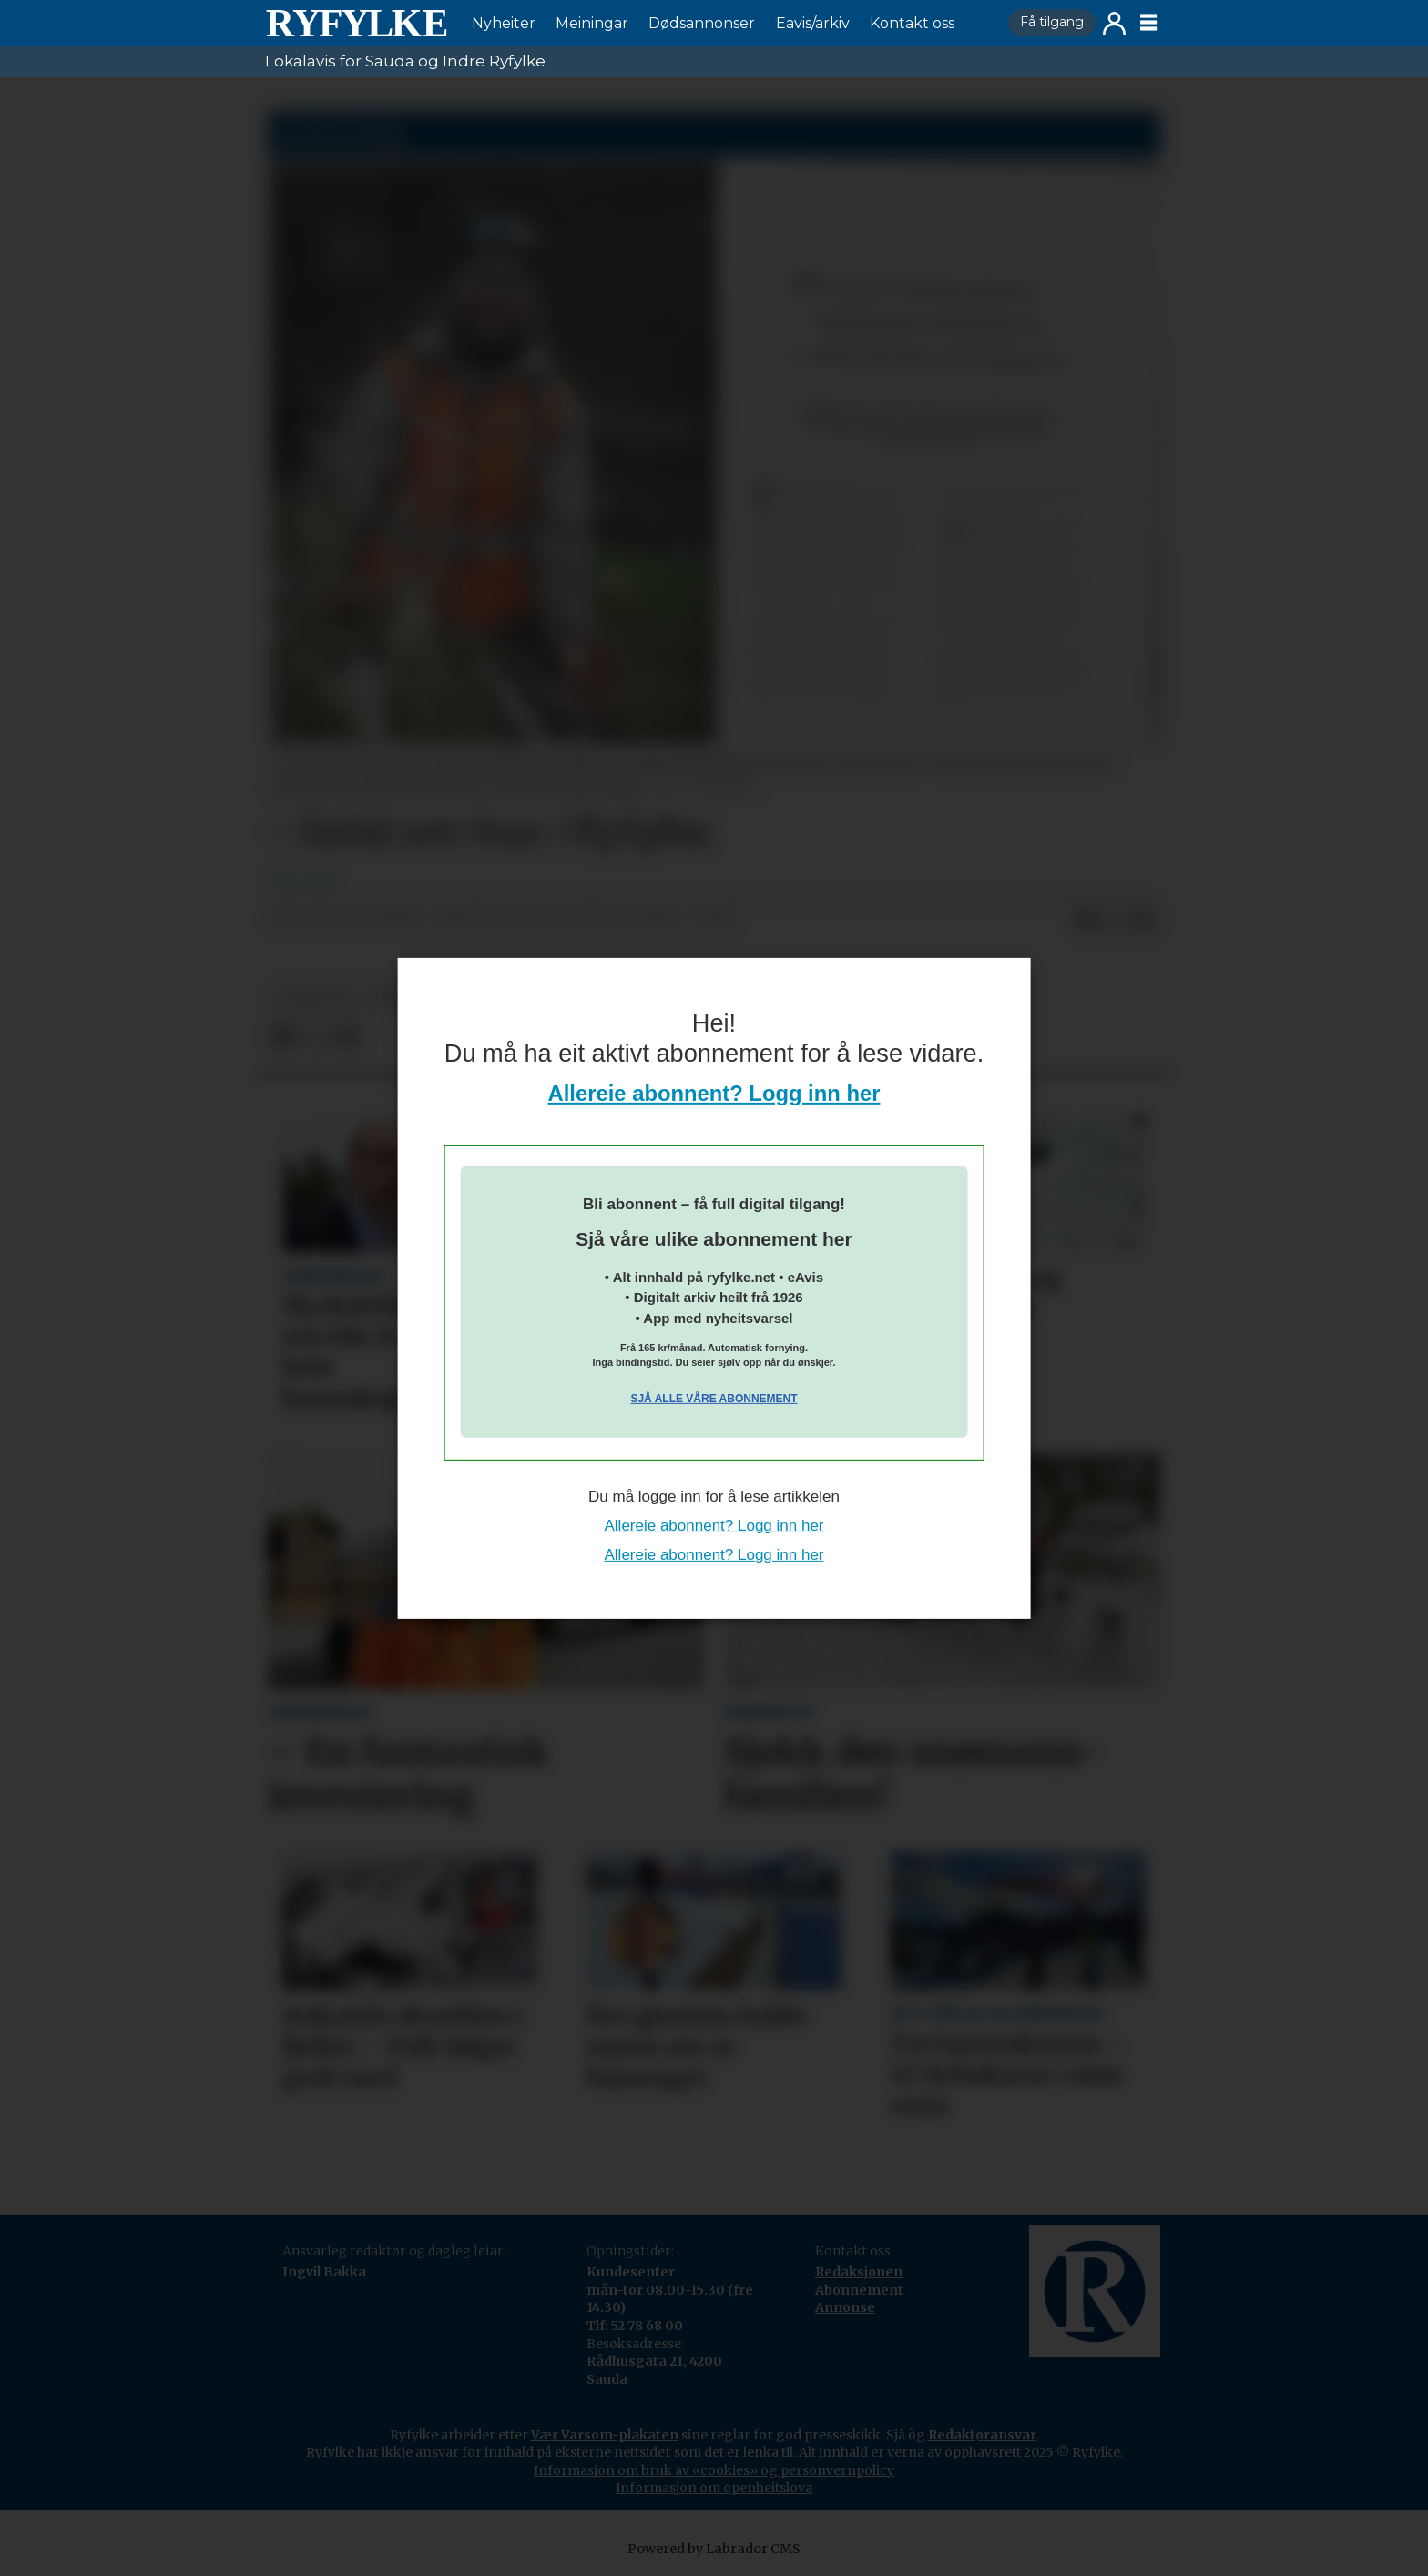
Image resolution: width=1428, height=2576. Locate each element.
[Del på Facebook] (1086, 920)
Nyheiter (504, 23)
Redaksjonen (859, 2272)
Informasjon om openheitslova (714, 2487)
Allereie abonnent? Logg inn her (714, 1093)
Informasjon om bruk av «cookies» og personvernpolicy (714, 2470)
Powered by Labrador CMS (714, 2548)
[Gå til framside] (356, 22)
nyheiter (312, 996)
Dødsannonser (701, 23)
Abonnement (859, 2290)
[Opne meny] (1148, 22)
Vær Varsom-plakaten (604, 2435)
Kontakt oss (912, 23)
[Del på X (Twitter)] (1115, 920)
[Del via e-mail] (1144, 920)
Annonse (845, 2307)
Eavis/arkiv (813, 23)
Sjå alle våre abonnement (713, 1398)
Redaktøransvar (982, 2435)
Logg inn (1114, 23)
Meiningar (592, 23)
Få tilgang (1052, 22)
